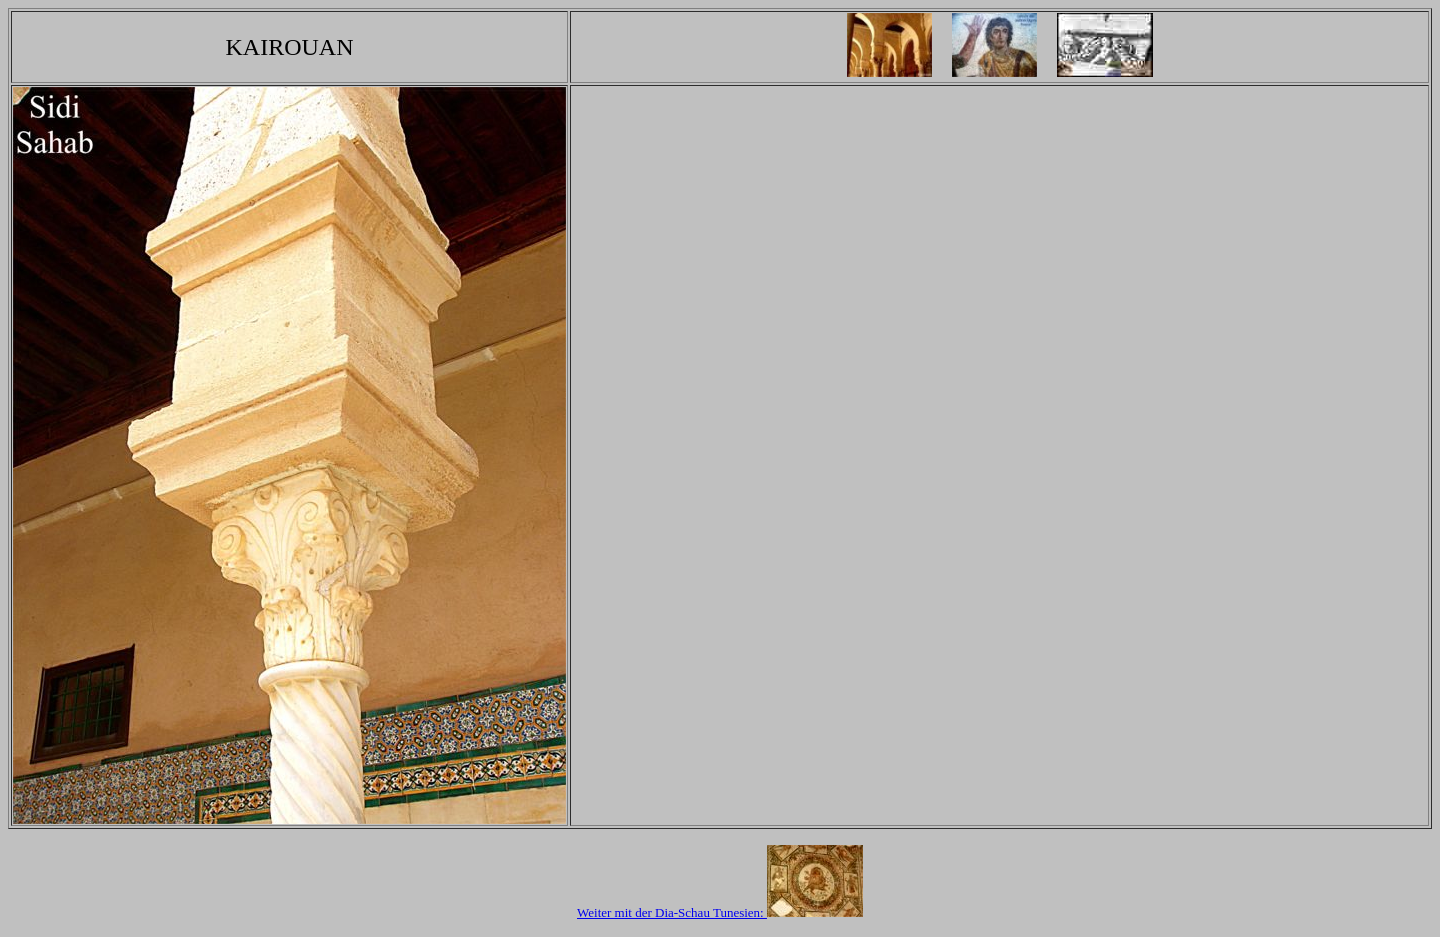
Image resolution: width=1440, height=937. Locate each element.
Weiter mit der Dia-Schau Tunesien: (720, 912)
